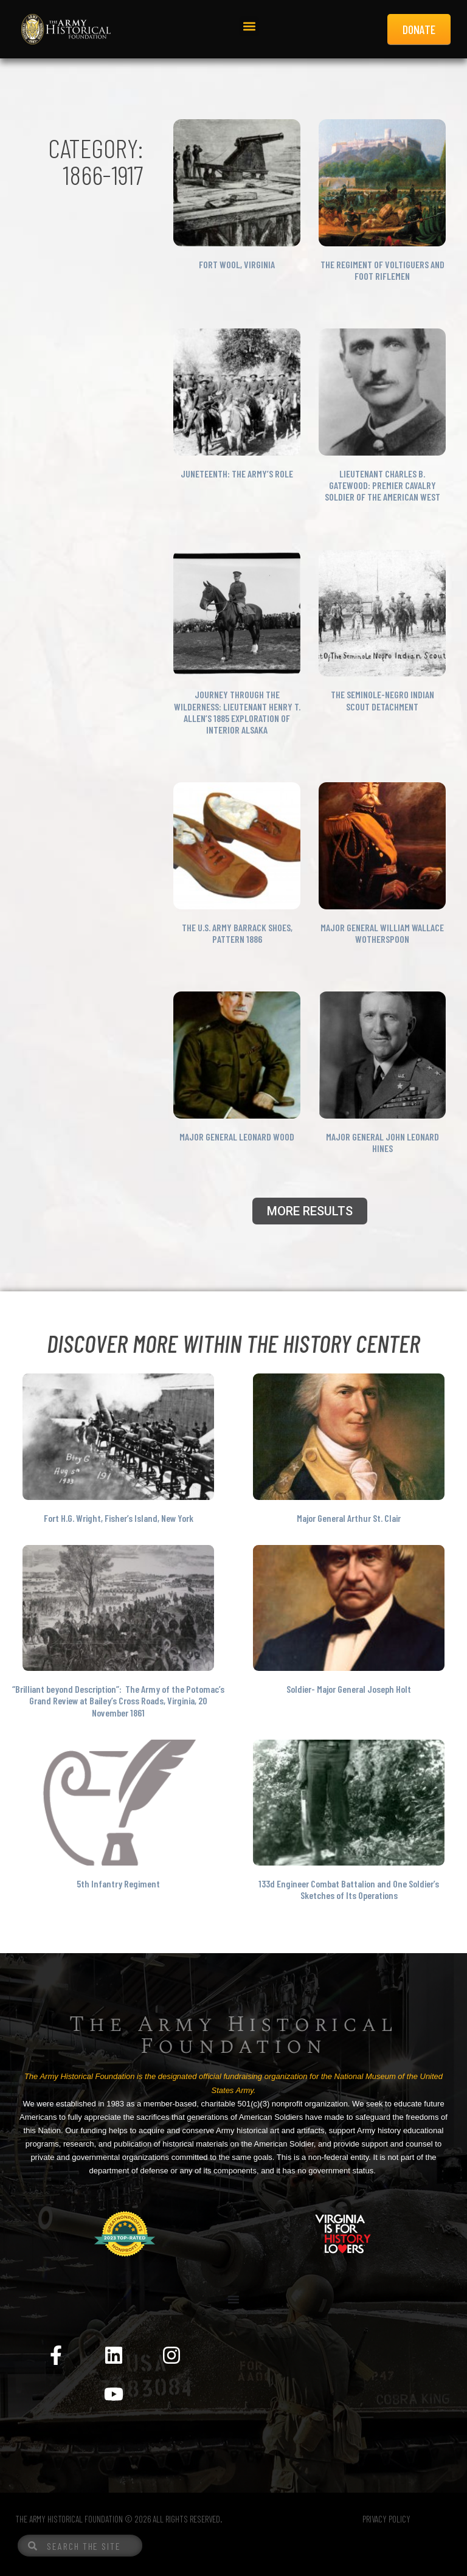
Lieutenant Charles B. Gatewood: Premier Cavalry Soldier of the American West (382, 485)
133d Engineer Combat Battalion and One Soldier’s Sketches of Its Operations (348, 1889)
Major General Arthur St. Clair (349, 1518)
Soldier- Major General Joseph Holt (348, 1689)
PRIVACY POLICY (386, 2518)
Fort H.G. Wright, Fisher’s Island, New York (118, 1518)
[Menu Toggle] (233, 2299)
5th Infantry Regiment (118, 1883)
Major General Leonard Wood (236, 1136)
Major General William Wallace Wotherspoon (382, 933)
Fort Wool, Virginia (237, 264)
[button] (249, 26)
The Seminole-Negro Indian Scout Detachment (382, 700)
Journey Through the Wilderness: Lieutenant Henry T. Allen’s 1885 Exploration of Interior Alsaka (237, 712)
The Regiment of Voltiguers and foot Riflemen (382, 270)
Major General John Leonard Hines (382, 1142)
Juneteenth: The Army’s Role (237, 473)
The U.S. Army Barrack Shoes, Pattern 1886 (237, 933)
